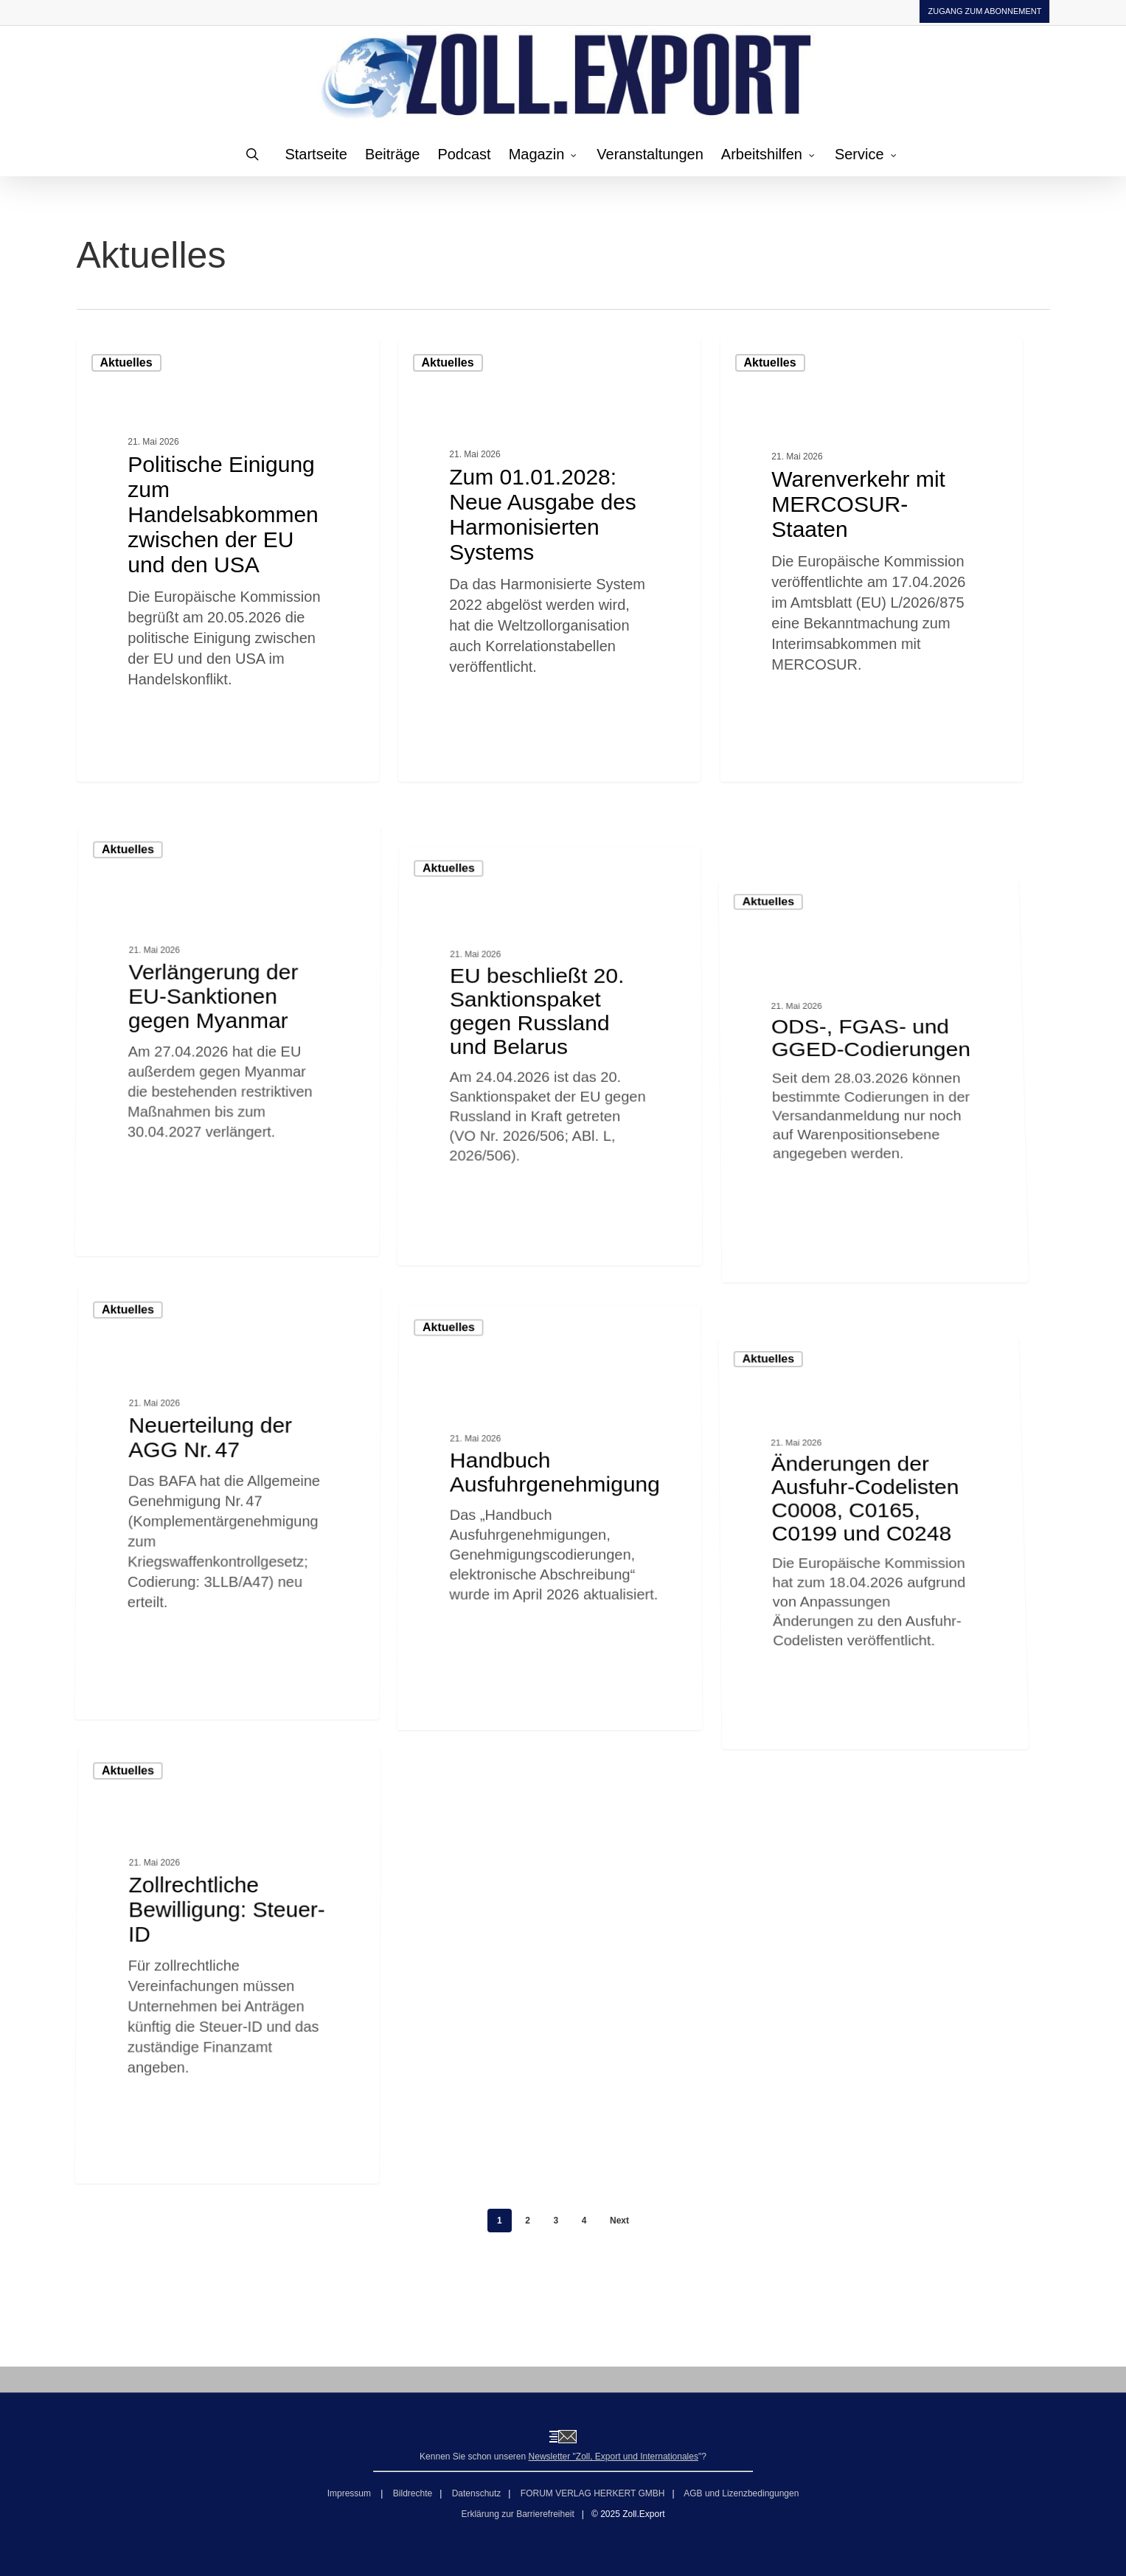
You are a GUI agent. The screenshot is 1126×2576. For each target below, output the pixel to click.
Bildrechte (412, 2493)
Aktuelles (126, 362)
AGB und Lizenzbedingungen (741, 2493)
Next (619, 2220)
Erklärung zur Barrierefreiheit (517, 2514)
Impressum (350, 2493)
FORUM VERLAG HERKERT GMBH (593, 2493)
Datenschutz (476, 2493)
